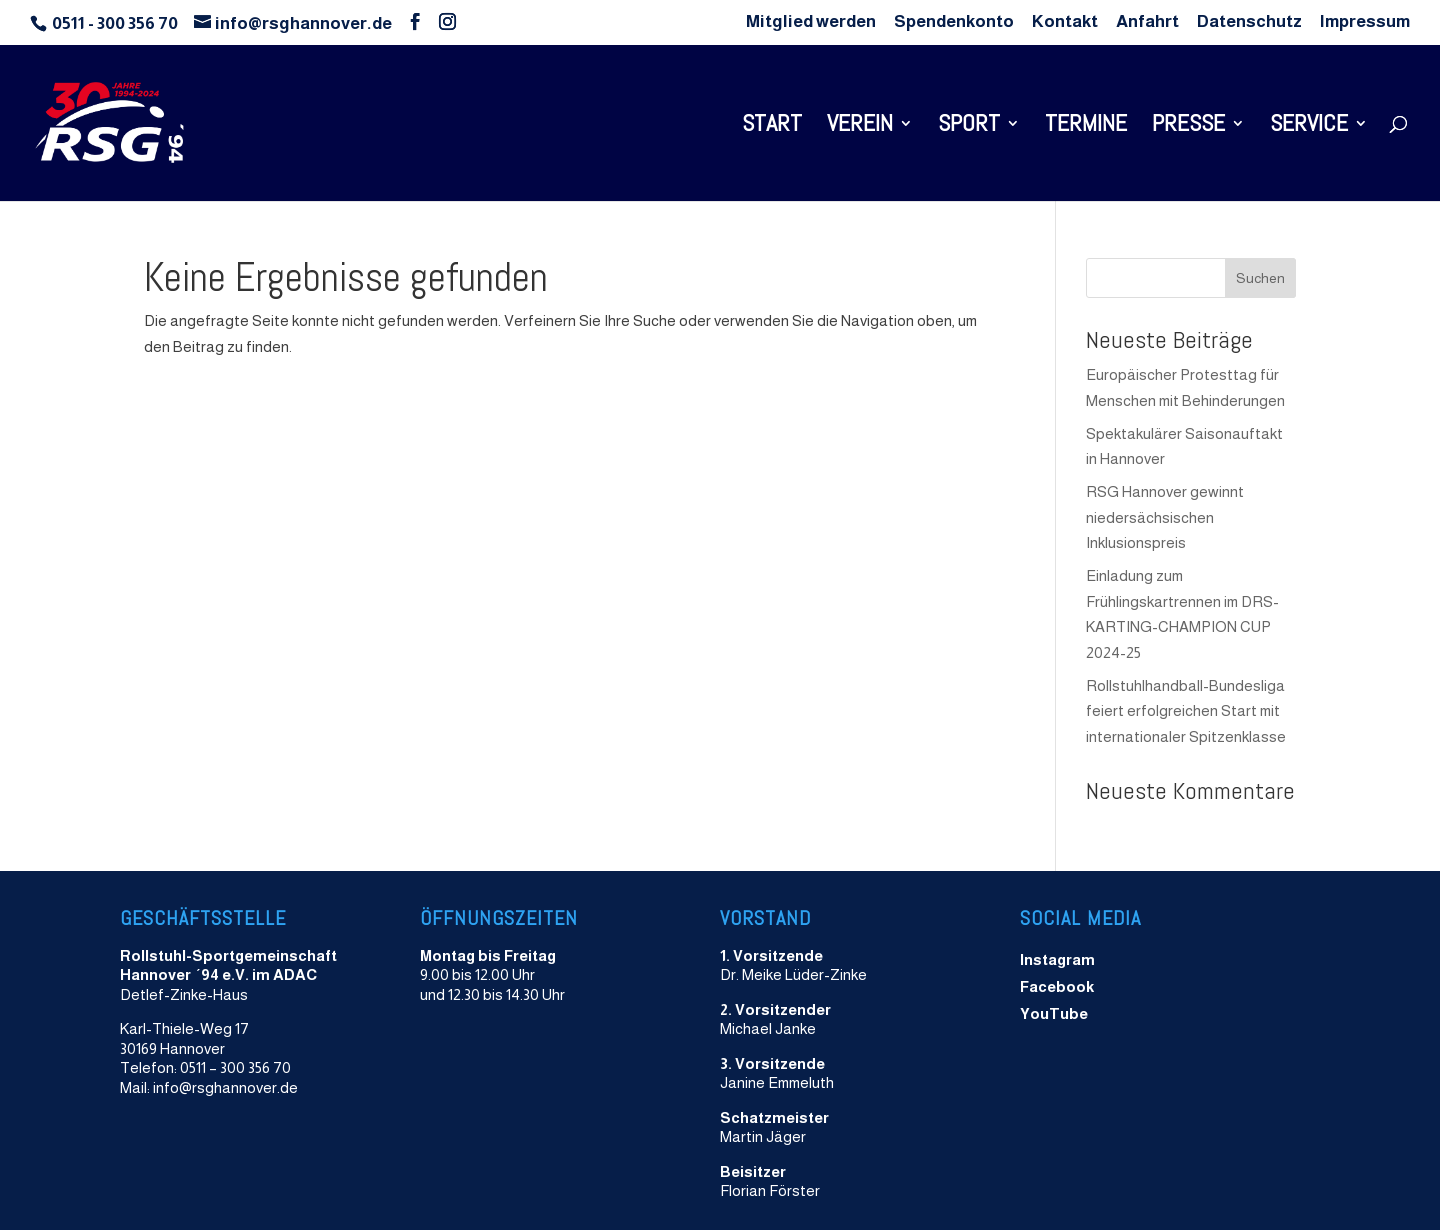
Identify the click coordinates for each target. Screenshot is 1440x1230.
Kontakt (1065, 22)
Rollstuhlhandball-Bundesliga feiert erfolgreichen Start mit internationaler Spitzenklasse (1186, 711)
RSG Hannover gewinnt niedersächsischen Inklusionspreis (1165, 517)
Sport (969, 127)
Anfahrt (1147, 22)
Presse (1188, 127)
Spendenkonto (954, 22)
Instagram (1057, 959)
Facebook (1057, 986)
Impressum (1365, 22)
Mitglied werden (811, 22)
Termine (1086, 127)
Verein (860, 127)
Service (1309, 127)
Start (772, 127)
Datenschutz (1249, 22)
